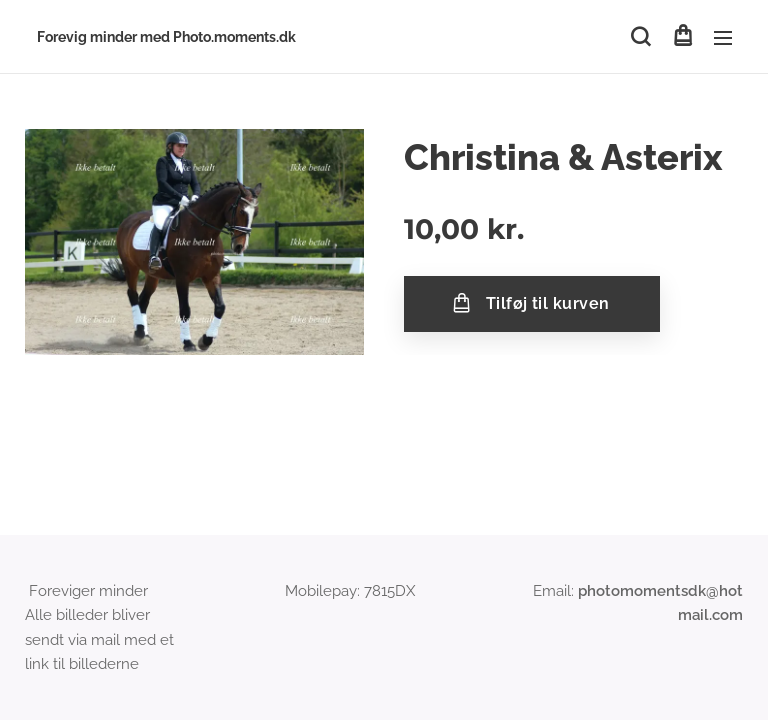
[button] (640, 37)
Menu (723, 38)
